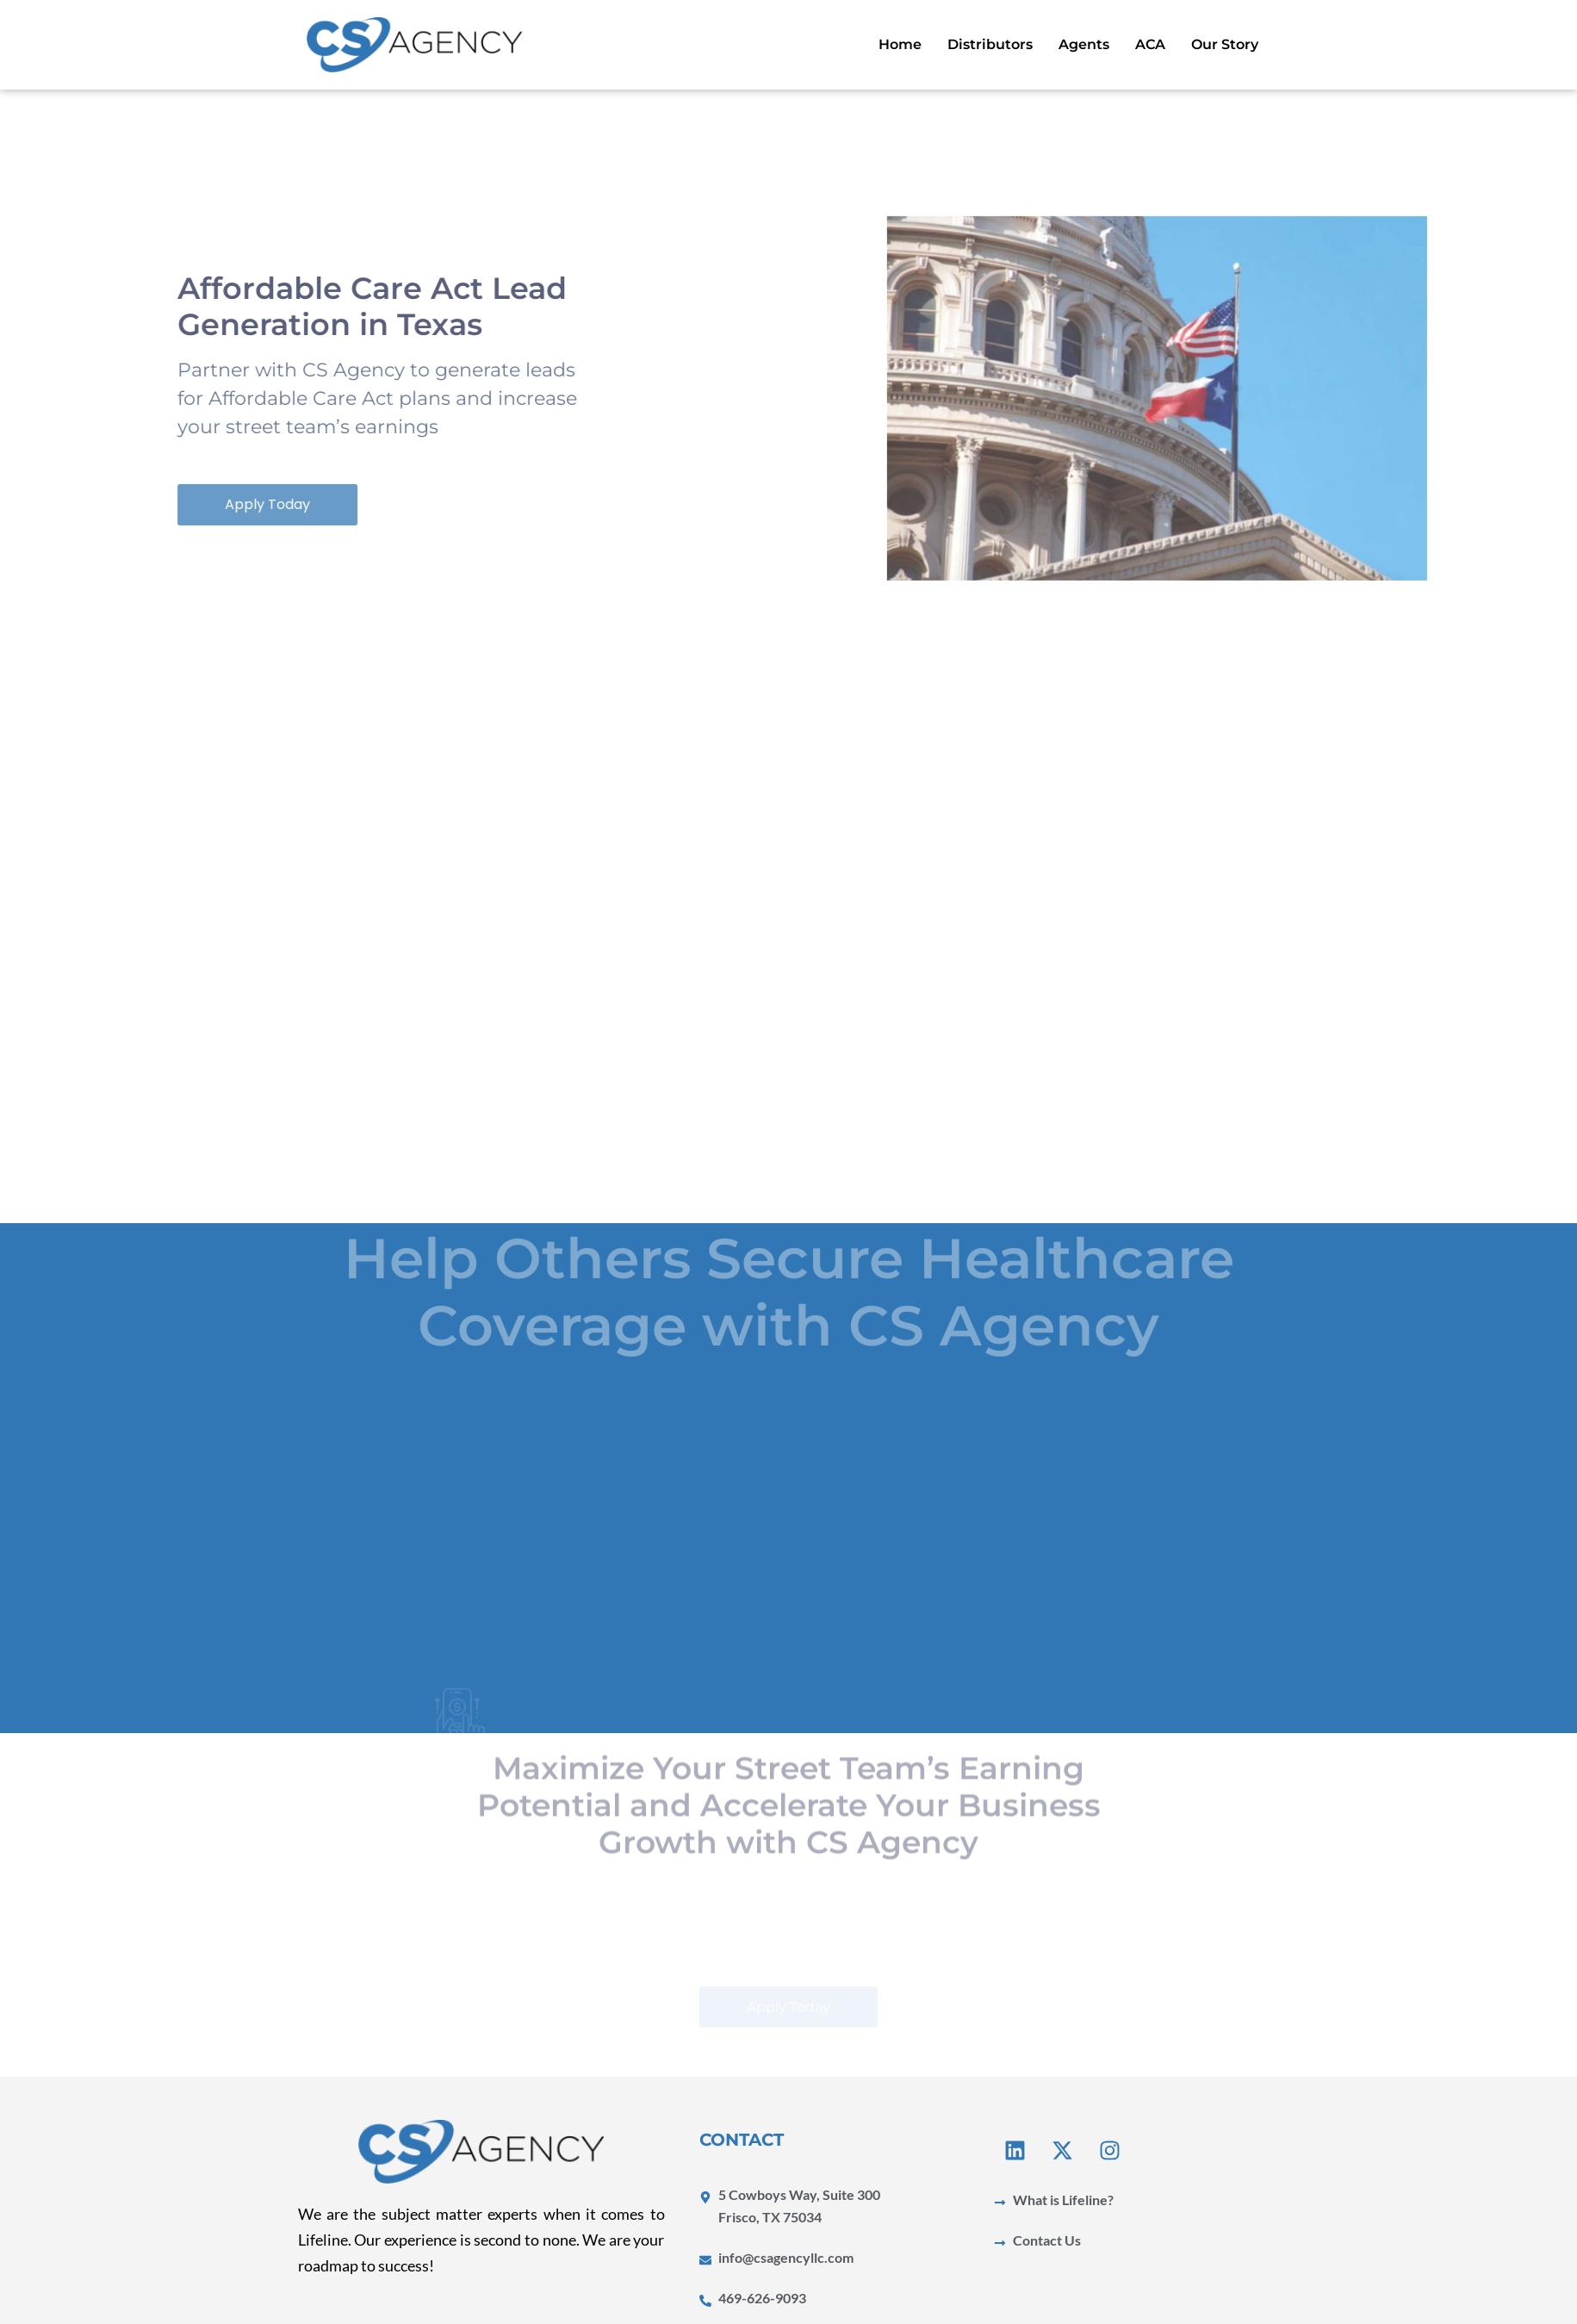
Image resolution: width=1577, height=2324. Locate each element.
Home (900, 44)
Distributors (990, 44)
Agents (1084, 44)
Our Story (1224, 44)
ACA (1150, 44)
